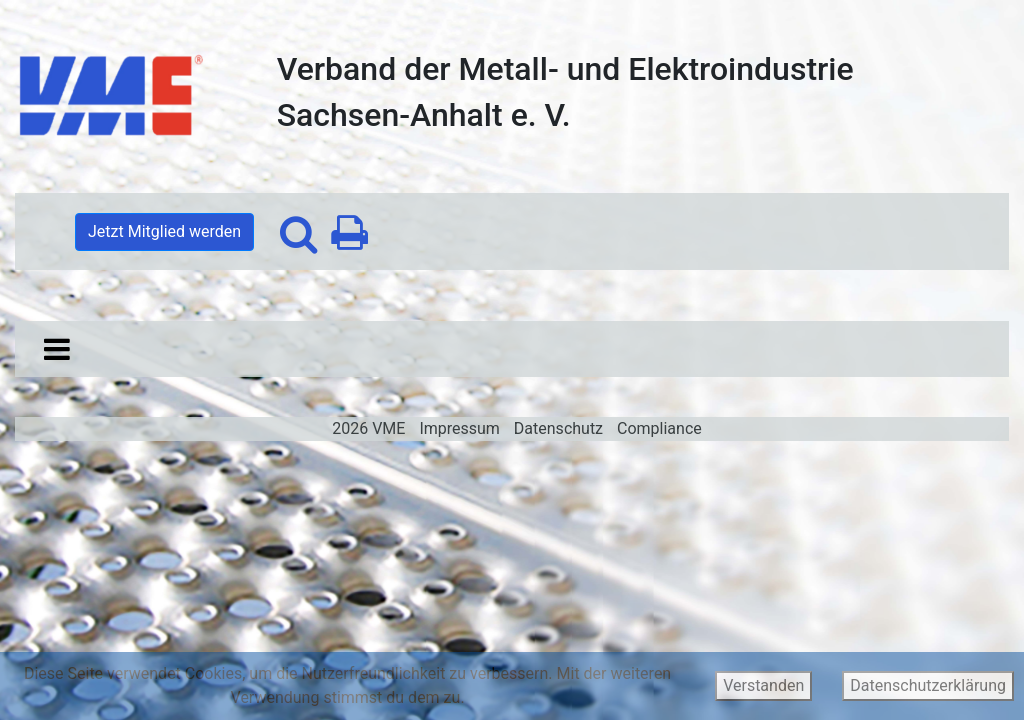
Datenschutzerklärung (928, 685)
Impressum (459, 428)
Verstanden (763, 685)
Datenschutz (558, 428)
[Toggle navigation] (57, 349)
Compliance (659, 428)
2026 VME (368, 428)
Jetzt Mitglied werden (164, 231)
